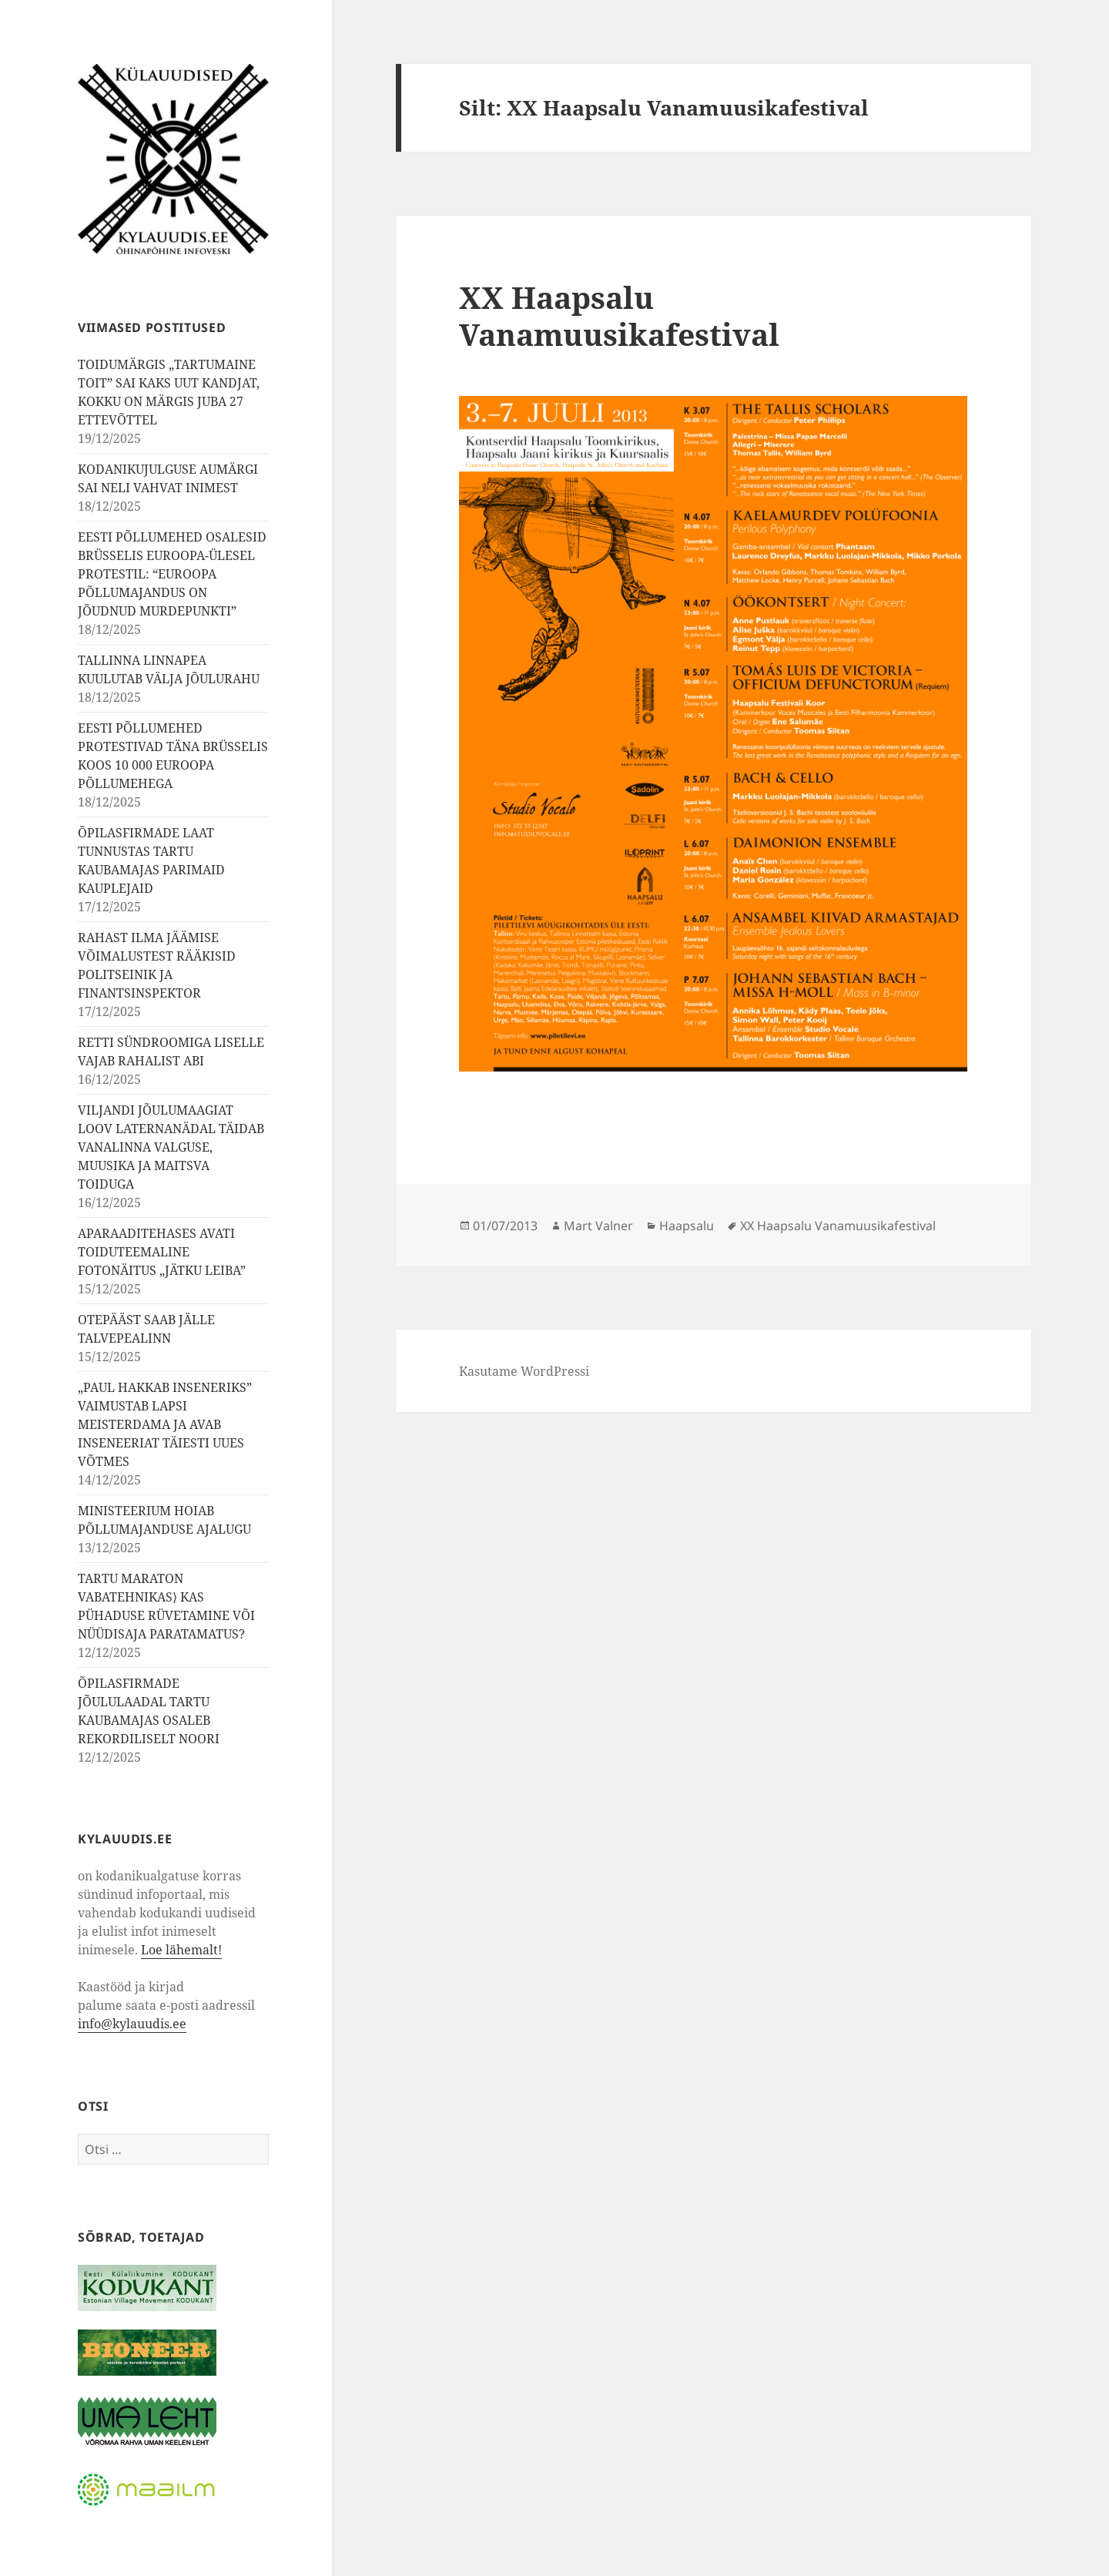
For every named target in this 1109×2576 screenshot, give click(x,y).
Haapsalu (686, 1225)
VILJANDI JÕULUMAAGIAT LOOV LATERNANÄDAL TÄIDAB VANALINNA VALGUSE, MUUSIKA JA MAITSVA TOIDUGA (171, 1147)
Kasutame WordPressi (524, 1371)
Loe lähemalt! (181, 1949)
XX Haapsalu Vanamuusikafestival (619, 315)
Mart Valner (598, 1225)
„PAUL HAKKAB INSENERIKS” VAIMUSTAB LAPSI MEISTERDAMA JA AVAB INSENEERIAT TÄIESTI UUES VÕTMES (165, 1424)
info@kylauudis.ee (132, 2023)
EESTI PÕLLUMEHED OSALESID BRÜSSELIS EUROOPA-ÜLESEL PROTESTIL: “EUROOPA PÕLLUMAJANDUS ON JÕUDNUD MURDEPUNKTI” (172, 573)
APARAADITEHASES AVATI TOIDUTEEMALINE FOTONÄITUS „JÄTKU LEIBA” (162, 1252)
